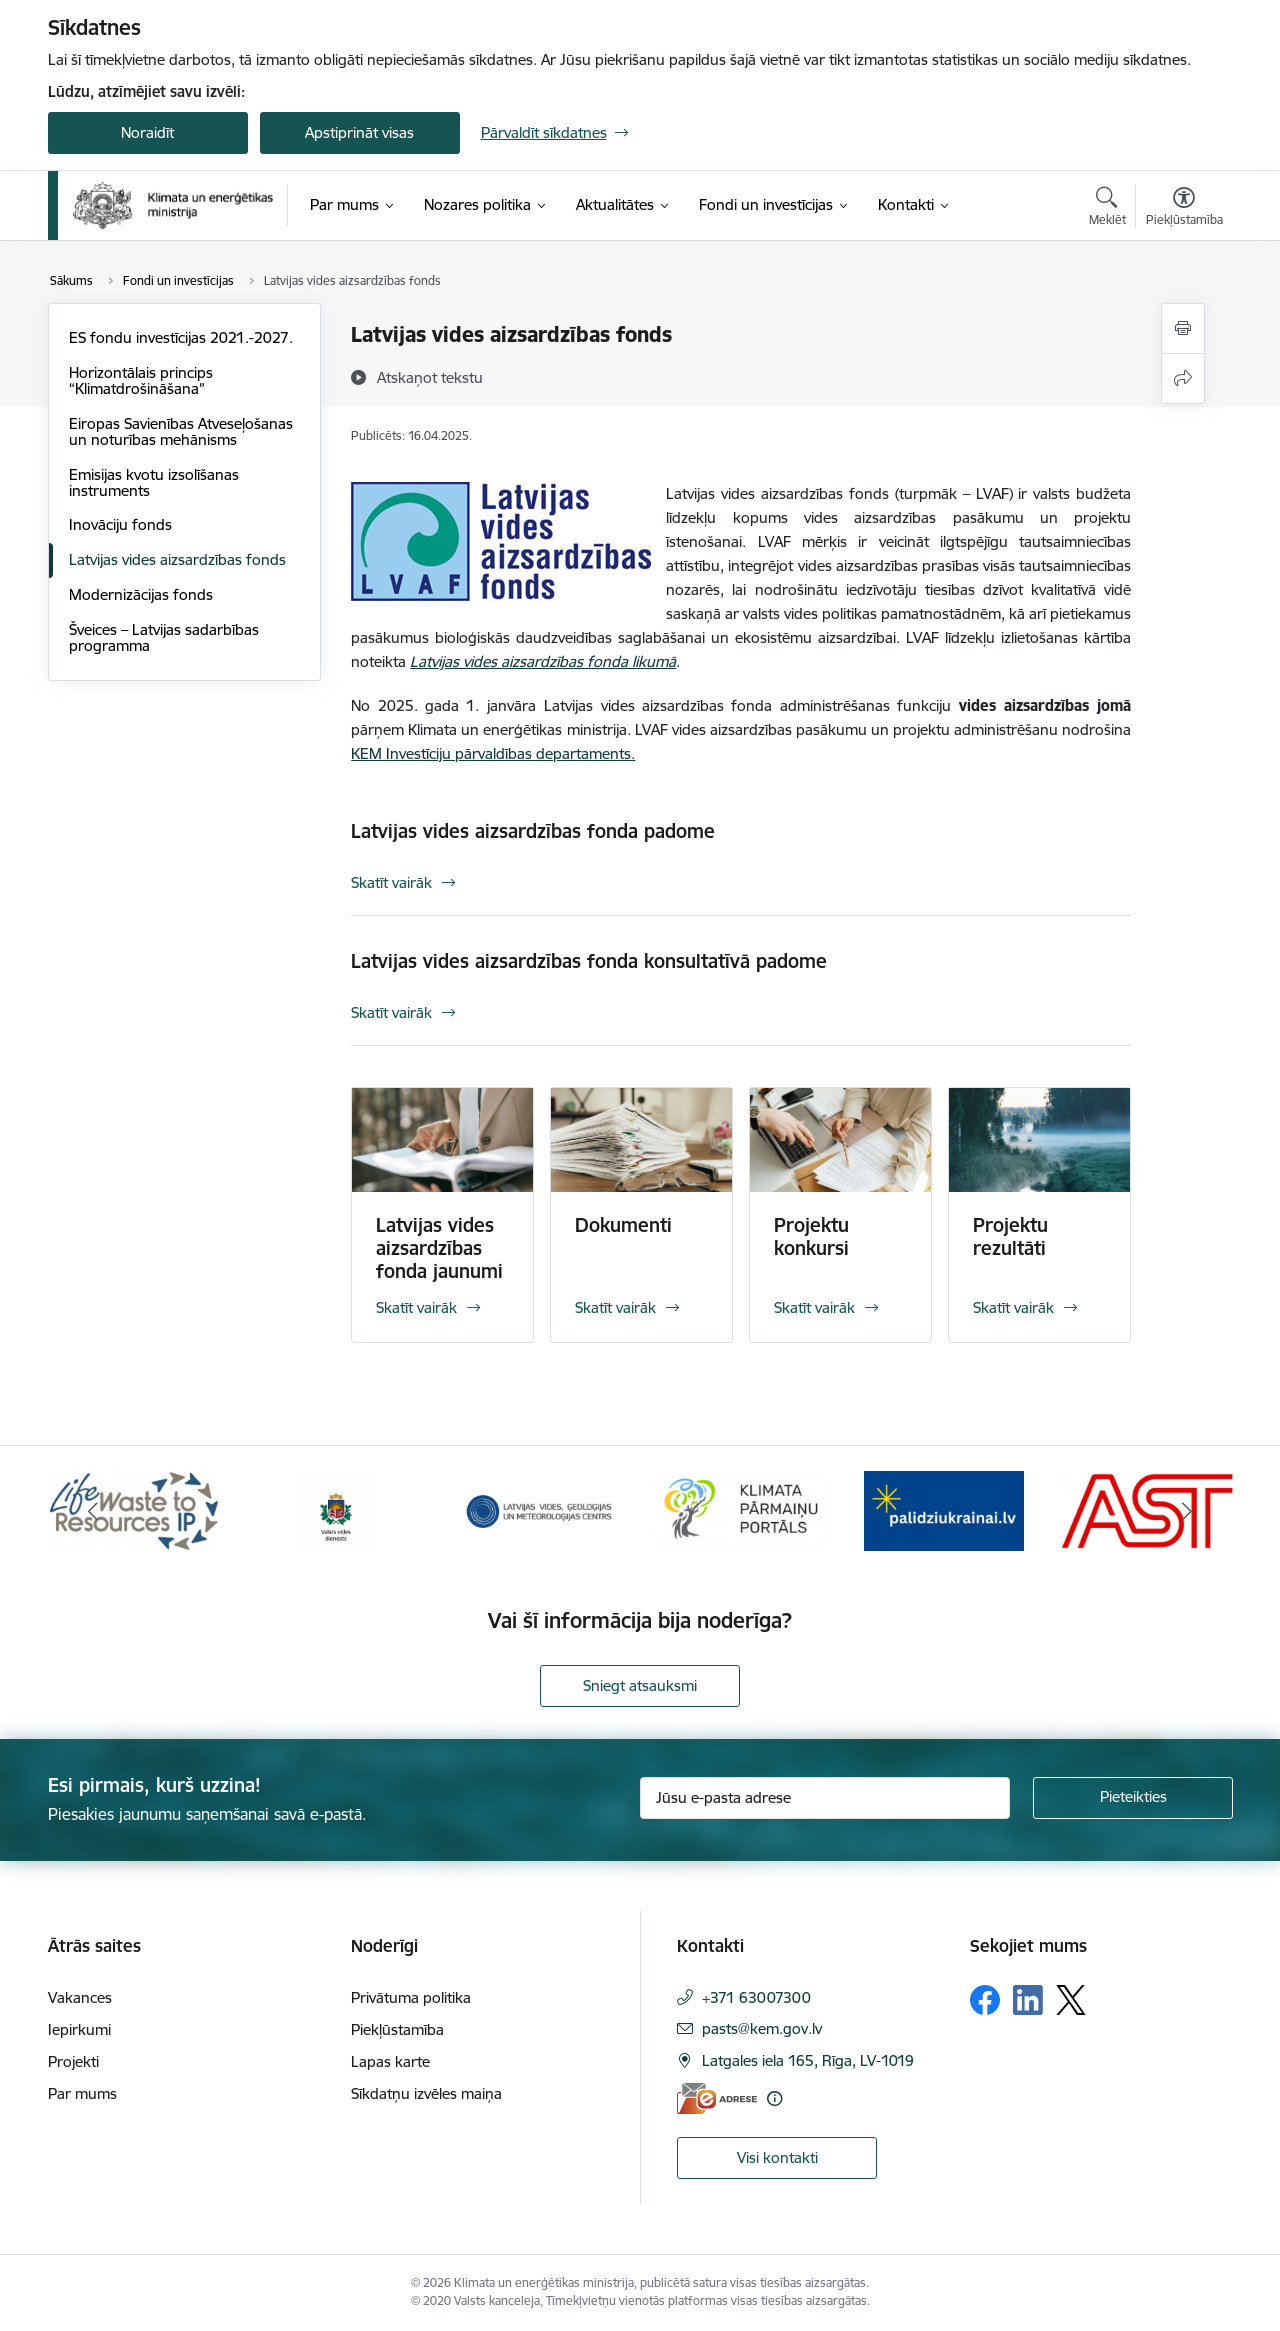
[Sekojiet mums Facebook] (985, 2000)
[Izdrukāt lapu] (1183, 328)
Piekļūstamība (397, 2029)
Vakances (80, 1997)
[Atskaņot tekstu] (430, 377)
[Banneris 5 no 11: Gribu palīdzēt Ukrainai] (944, 1509)
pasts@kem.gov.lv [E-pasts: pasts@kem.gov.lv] (762, 2028)
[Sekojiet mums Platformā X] (1071, 2000)
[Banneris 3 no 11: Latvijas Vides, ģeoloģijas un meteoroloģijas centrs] (539, 1509)
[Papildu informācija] (774, 2098)
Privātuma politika (411, 1997)
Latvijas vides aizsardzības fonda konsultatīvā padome (589, 961)
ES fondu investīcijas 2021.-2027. (181, 337)
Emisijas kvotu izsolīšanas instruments (154, 482)
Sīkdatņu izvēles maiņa (426, 2093)
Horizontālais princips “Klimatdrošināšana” (141, 380)
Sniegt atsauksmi (640, 1685)
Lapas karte (390, 2061)
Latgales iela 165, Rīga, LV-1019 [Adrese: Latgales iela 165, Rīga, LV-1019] (808, 2060)
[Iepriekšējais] (94, 1511)
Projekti (73, 2061)
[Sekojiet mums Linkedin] (1028, 2000)
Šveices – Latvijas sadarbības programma (164, 637)
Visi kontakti (777, 2157)
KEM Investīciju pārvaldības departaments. (493, 753)
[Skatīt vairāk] (442, 1215)
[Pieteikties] (1133, 1798)
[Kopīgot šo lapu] (1183, 378)
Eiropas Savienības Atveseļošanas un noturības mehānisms (181, 431)
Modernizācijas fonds (141, 594)
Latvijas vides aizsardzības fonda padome (533, 831)
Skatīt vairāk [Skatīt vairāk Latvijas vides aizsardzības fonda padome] (391, 882)
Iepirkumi (79, 2029)
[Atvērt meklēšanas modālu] (1107, 209)
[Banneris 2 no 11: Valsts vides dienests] (336, 1509)
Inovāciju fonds (120, 524)
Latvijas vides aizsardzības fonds (177, 559)
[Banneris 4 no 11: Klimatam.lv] (741, 1509)
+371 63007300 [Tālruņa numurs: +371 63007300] (756, 1997)
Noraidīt (147, 132)
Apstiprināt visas (359, 132)
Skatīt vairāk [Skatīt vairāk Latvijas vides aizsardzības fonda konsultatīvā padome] (391, 1012)
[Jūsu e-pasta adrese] (825, 1798)
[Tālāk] (1187, 1511)
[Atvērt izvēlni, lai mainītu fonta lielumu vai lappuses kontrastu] (1184, 209)
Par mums (82, 2093)
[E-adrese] (717, 2098)
